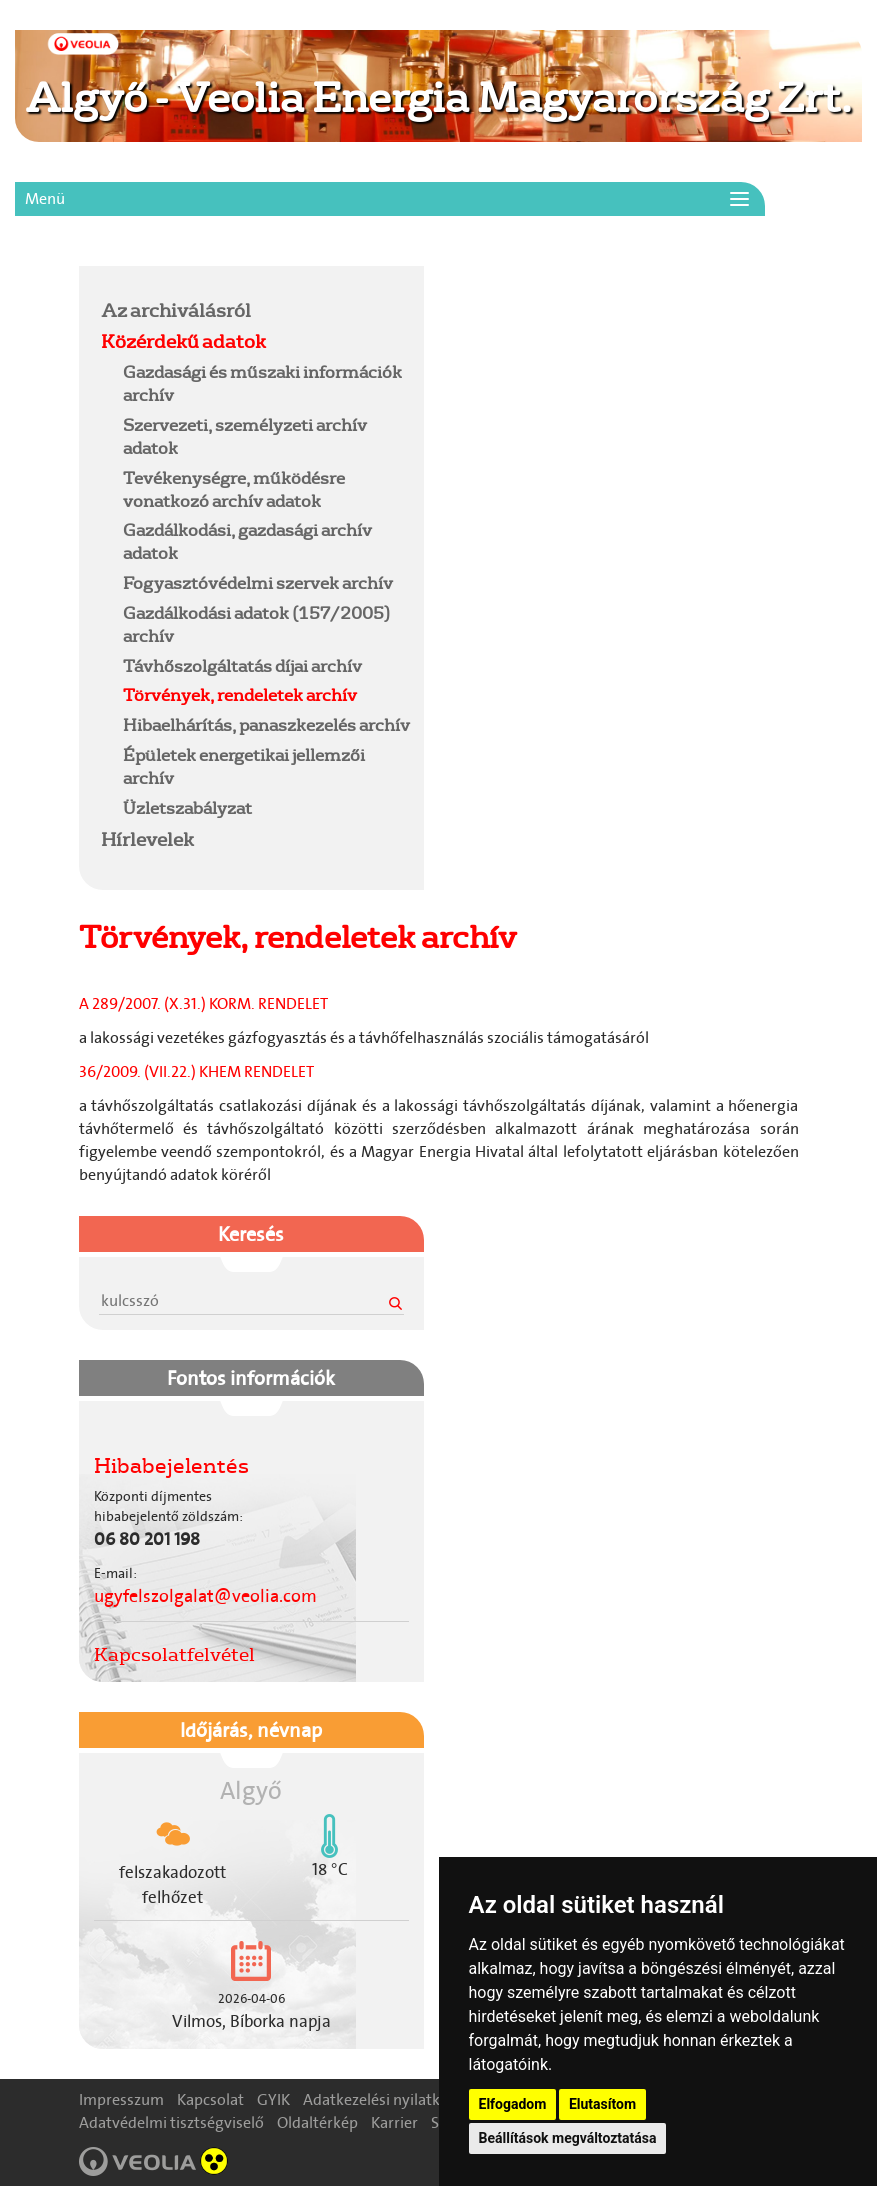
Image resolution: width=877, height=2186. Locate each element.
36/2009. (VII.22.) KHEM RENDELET (196, 1071)
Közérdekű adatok (183, 341)
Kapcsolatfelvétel (174, 1654)
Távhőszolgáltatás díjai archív (242, 665)
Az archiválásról (176, 310)
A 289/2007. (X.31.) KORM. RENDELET (203, 1003)
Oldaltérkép (317, 2122)
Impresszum (121, 2099)
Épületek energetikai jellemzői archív (244, 766)
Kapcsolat (210, 2099)
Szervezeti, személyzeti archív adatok (245, 436)
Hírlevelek (147, 839)
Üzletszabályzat (187, 807)
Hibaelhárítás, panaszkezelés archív (266, 724)
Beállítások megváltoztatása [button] (568, 2138)
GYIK (273, 2099)
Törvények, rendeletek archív (240, 694)
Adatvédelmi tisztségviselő (171, 2122)
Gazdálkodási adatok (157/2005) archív (256, 624)
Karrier (394, 2122)
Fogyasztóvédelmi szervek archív (258, 582)
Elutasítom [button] (602, 2104)
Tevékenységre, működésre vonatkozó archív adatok (234, 489)
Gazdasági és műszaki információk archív (262, 383)
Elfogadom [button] (513, 2104)
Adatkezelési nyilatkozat (386, 2099)
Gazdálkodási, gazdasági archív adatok (247, 541)
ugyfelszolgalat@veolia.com (205, 1596)
